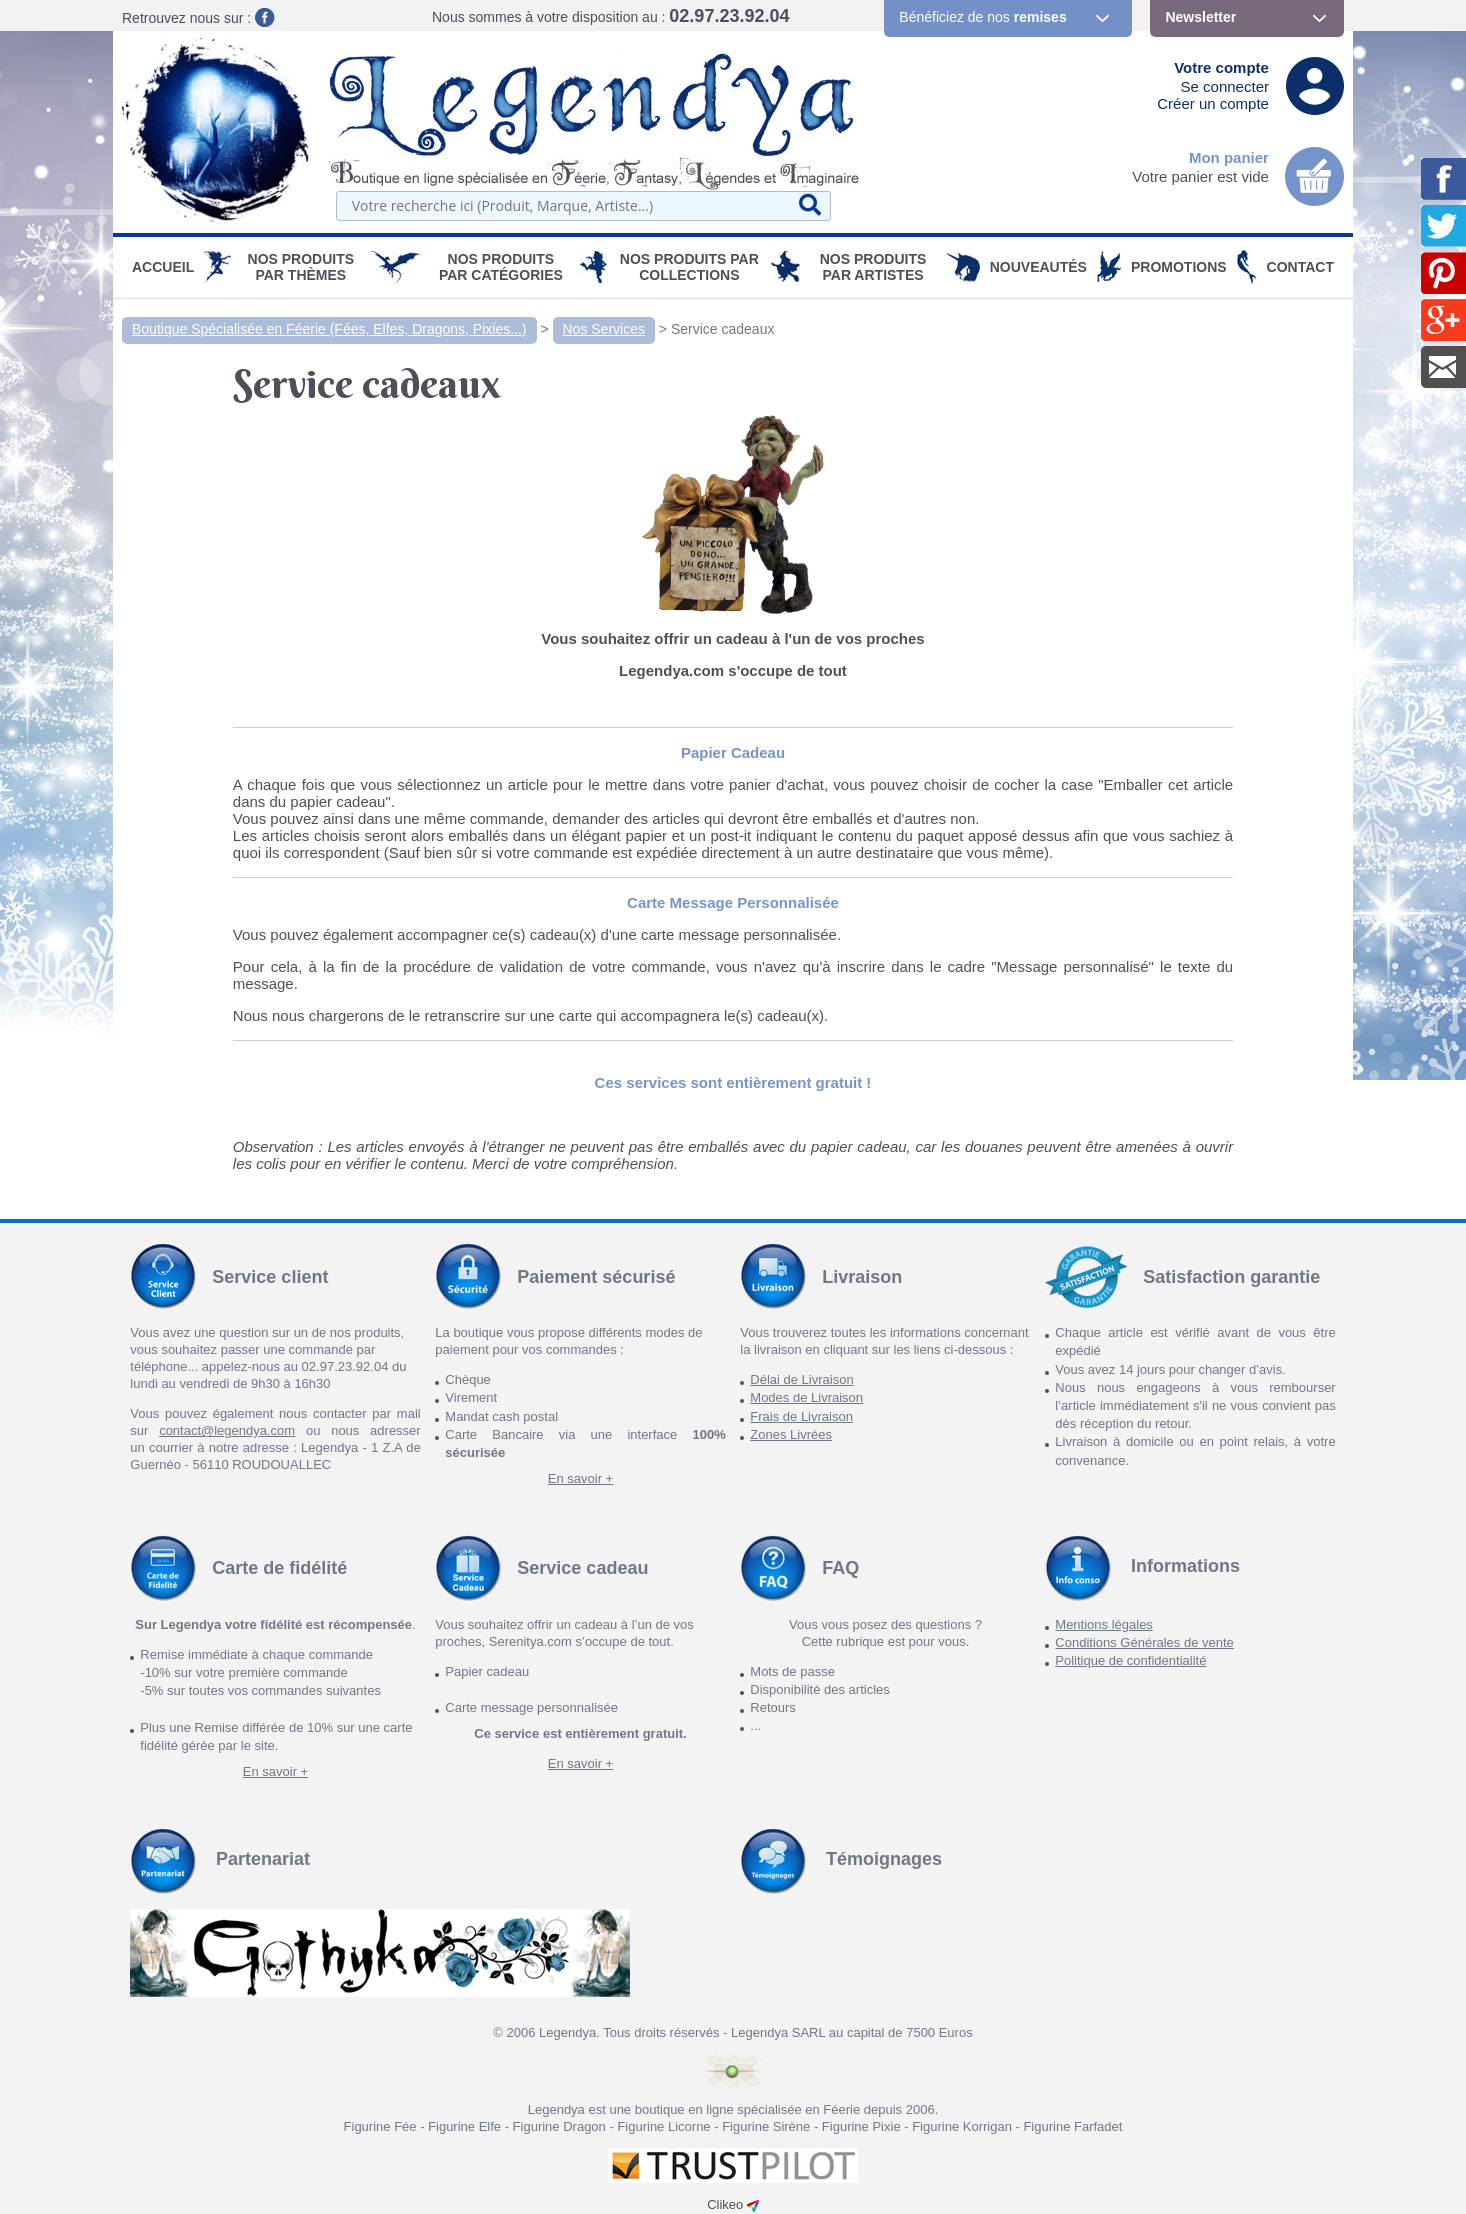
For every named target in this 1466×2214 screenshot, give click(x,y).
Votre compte (1221, 67)
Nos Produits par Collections (689, 267)
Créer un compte (1213, 103)
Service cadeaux (723, 329)
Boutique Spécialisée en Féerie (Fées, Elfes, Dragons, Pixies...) (329, 329)
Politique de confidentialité (1130, 1660)
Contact (1300, 267)
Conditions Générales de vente (1144, 1642)
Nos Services (604, 329)
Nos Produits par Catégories (501, 267)
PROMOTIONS (1179, 267)
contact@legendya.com (227, 1430)
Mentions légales (1104, 1624)
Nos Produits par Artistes (873, 267)
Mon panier (1229, 157)
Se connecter (1225, 86)
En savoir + (580, 1478)
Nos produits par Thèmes (301, 267)
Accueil (163, 267)
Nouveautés (1038, 267)
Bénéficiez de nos (982, 17)
